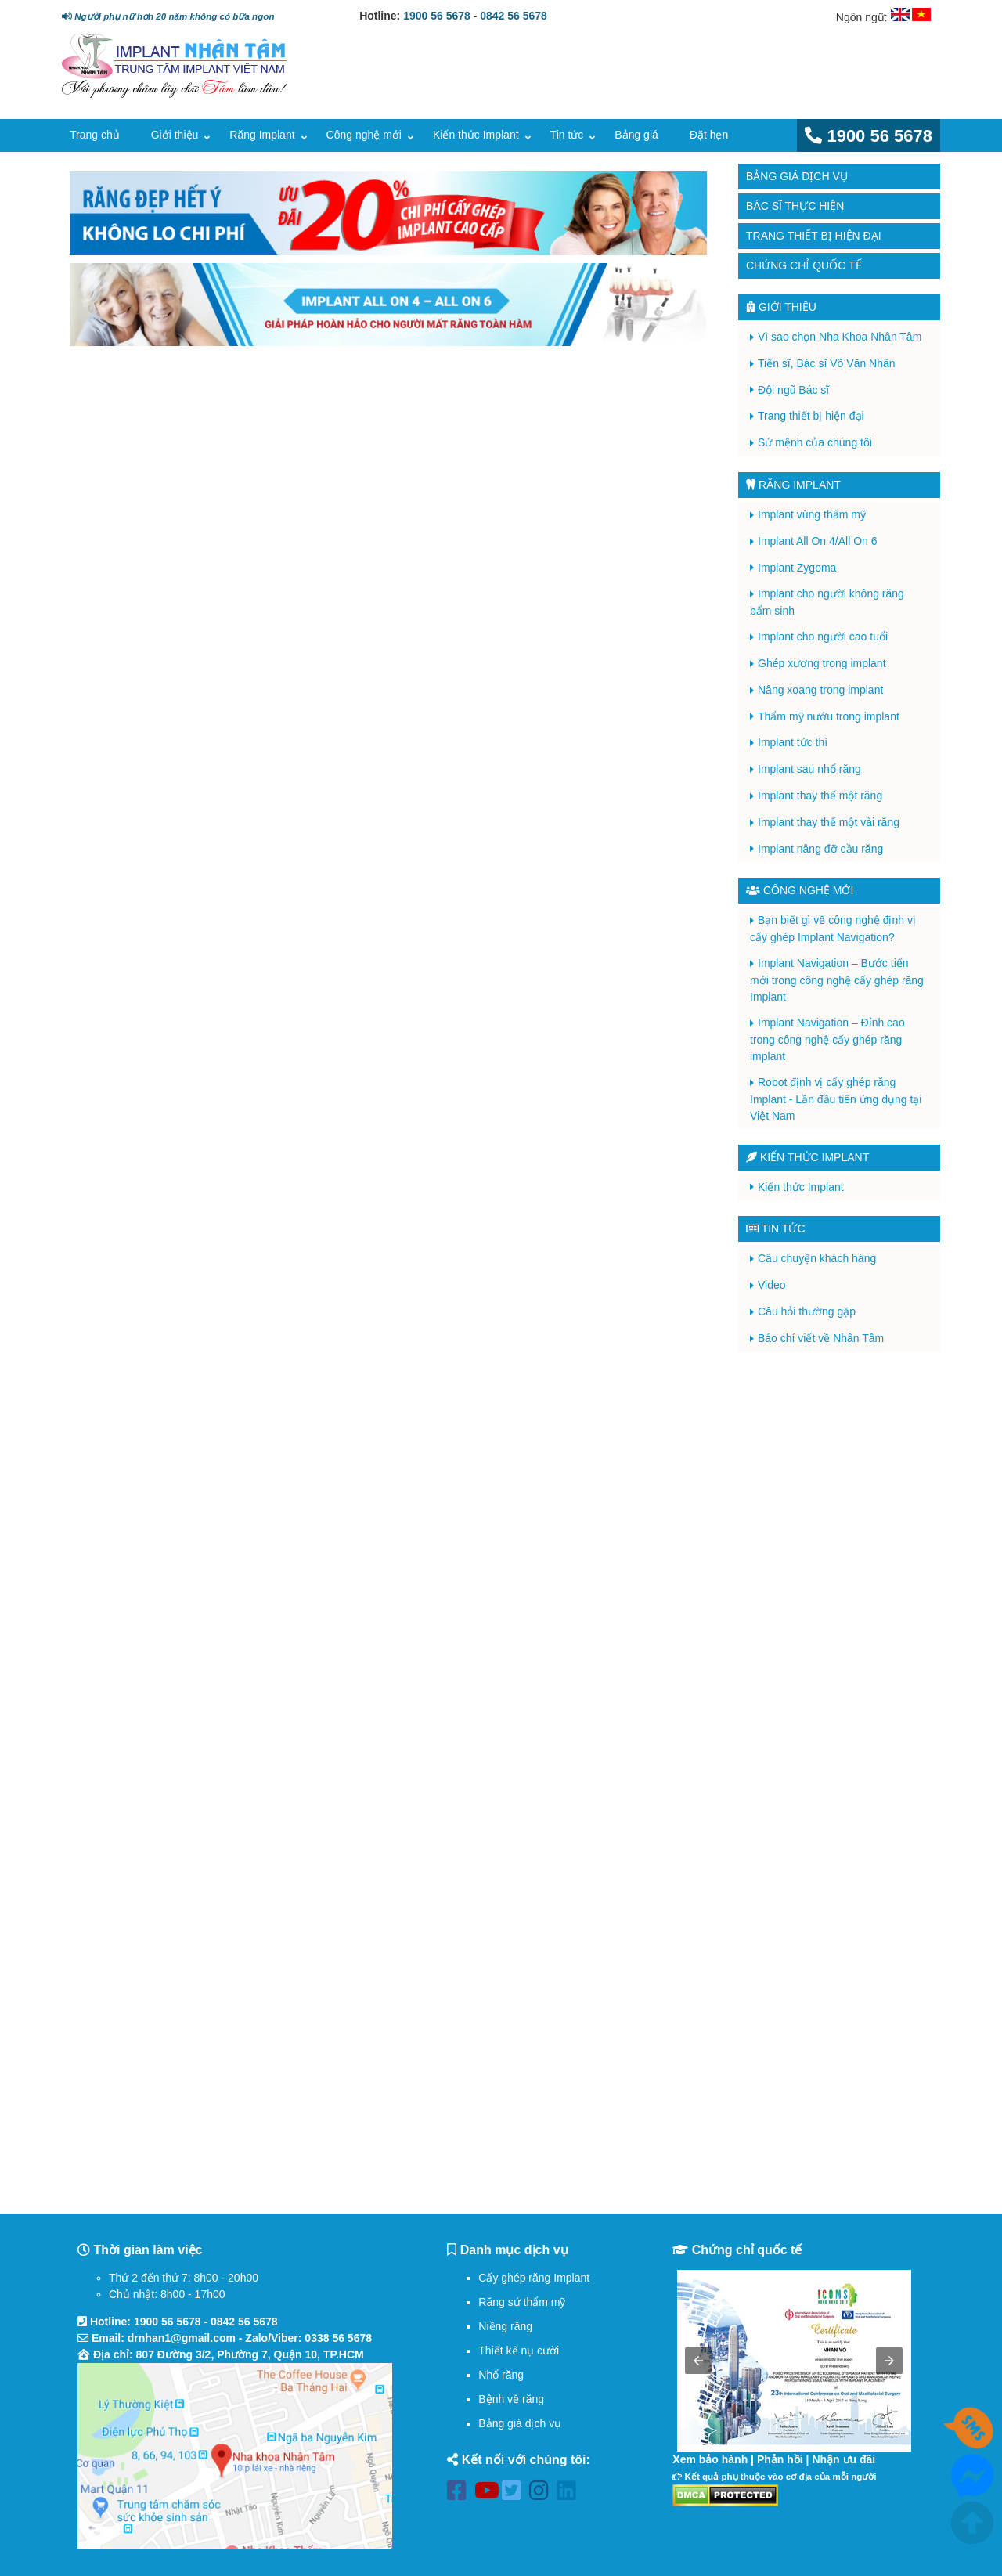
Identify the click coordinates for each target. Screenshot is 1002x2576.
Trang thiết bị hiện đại (813, 235)
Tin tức (567, 134)
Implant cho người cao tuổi (823, 636)
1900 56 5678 (436, 15)
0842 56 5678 (513, 15)
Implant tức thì (792, 742)
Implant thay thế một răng (820, 795)
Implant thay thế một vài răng (828, 822)
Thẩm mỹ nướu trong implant (828, 716)
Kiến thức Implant (476, 134)
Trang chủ (95, 134)
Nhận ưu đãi (843, 2459)
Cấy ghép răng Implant (533, 2277)
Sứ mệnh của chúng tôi (815, 442)
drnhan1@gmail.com (182, 2338)
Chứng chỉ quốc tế (804, 265)
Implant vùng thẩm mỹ (812, 514)
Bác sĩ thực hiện (795, 206)
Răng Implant (261, 134)
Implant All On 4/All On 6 (818, 541)
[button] (698, 2360)
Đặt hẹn (709, 134)
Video (772, 1285)
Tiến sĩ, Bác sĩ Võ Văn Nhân (827, 363)
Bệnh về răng (511, 2399)
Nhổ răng (501, 2375)
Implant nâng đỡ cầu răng (820, 848)
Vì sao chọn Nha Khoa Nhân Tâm (839, 336)
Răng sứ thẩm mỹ (521, 2302)
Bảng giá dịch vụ (797, 176)
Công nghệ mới (364, 134)
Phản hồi (780, 2459)
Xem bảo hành (710, 2459)
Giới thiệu (175, 134)
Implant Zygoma (797, 567)
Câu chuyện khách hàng (817, 1258)
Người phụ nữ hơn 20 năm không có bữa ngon (168, 16)
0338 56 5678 (338, 2338)
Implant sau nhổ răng (809, 769)
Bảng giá (636, 134)
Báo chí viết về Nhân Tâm (821, 1338)
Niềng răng (505, 2326)
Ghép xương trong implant (822, 663)
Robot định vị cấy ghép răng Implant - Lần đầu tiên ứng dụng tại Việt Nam (835, 1099)
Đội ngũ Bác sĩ (793, 390)
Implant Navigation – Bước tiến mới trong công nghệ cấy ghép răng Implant (837, 980)
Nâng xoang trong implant (820, 690)
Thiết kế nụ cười (518, 2350)
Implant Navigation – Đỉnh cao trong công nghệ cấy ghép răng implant (827, 1039)
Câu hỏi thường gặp (807, 1311)
